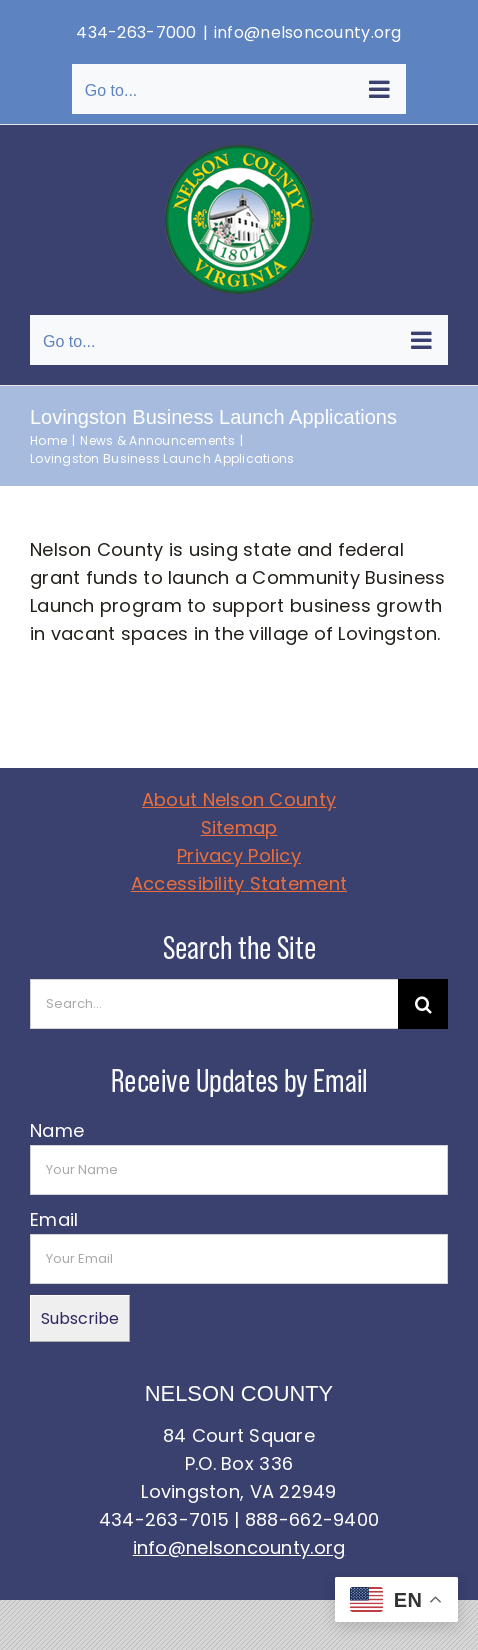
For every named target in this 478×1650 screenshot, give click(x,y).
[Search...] (214, 1004)
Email (54, 1219)
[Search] (423, 1004)
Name (57, 1130)
